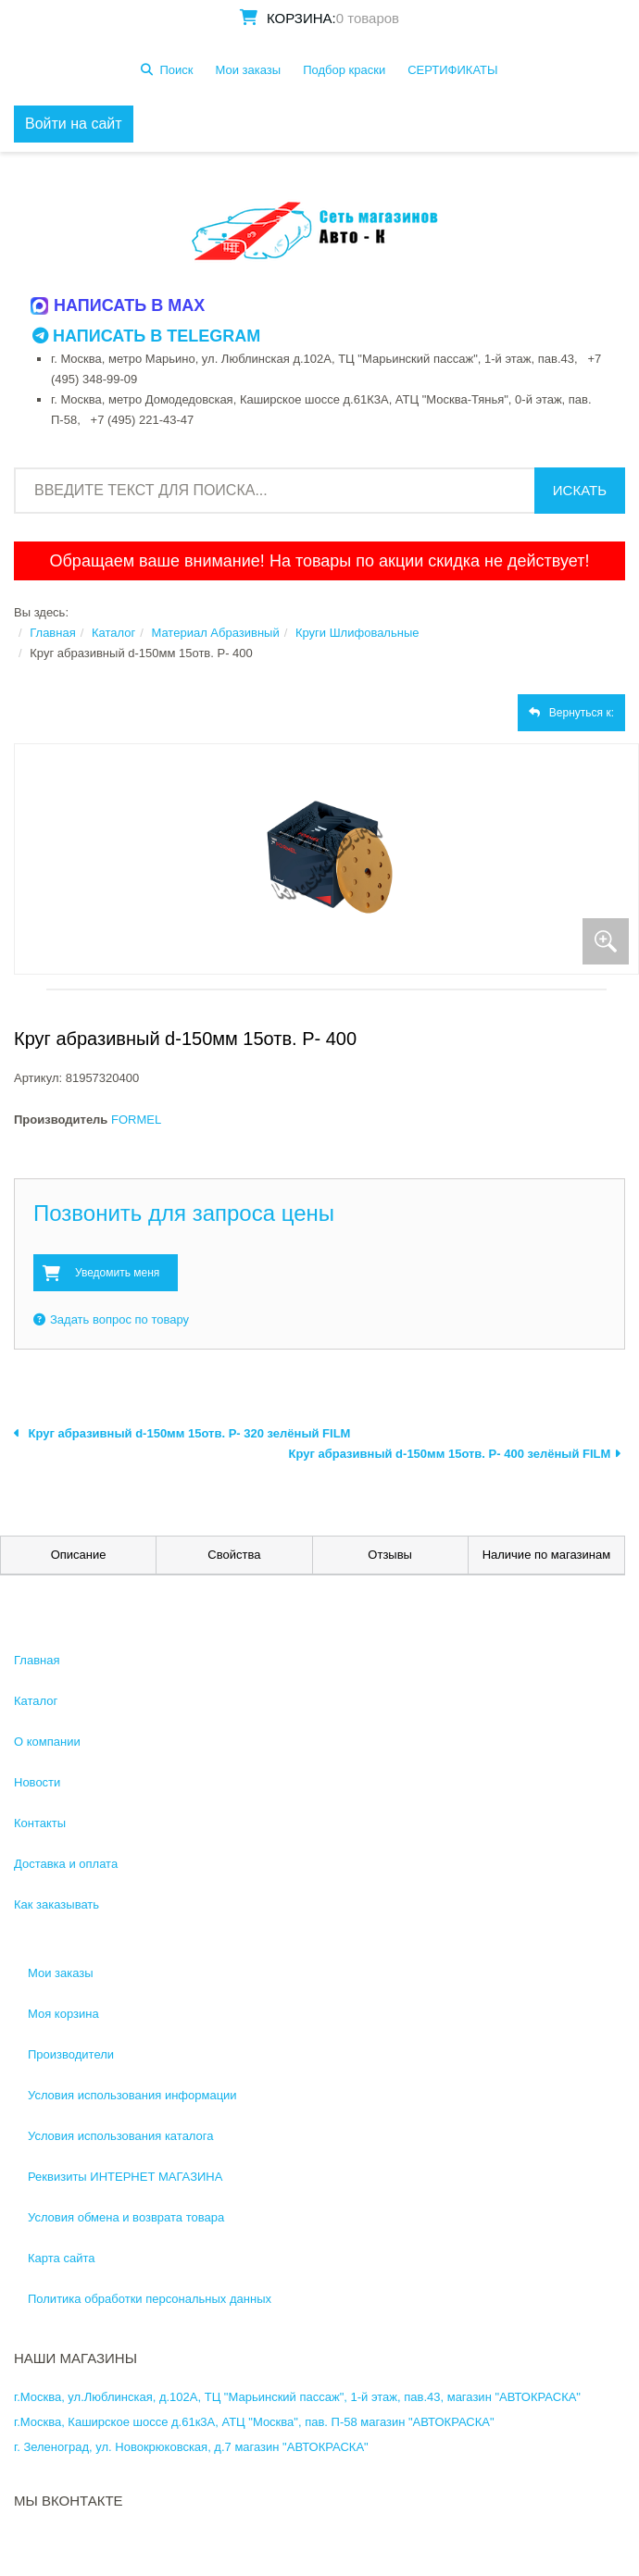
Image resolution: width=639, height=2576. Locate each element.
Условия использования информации (132, 2095)
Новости (37, 1782)
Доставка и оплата (66, 1864)
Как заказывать (56, 1904)
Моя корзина (63, 2014)
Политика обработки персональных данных (149, 2299)
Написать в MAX (118, 305)
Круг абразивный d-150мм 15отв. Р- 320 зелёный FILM (182, 1433)
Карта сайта (61, 2258)
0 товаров (367, 18)
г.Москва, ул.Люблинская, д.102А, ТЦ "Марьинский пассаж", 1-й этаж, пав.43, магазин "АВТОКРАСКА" (297, 2397)
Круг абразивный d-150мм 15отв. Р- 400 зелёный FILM (454, 1454)
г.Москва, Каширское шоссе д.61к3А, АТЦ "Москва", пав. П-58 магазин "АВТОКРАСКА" (254, 2422)
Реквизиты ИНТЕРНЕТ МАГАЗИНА (125, 2177)
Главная (52, 633)
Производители (71, 2054)
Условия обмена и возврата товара (126, 2217)
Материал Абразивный (215, 633)
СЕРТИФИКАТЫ (452, 70)
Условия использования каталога (121, 2136)
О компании (47, 1741)
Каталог (113, 633)
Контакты (40, 1823)
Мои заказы (249, 70)
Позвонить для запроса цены (183, 1213)
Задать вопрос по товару (111, 1319)
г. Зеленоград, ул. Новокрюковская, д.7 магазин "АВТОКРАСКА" (191, 2447)
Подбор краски (344, 70)
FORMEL (136, 1119)
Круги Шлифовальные (357, 633)
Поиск (176, 70)
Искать (580, 490)
